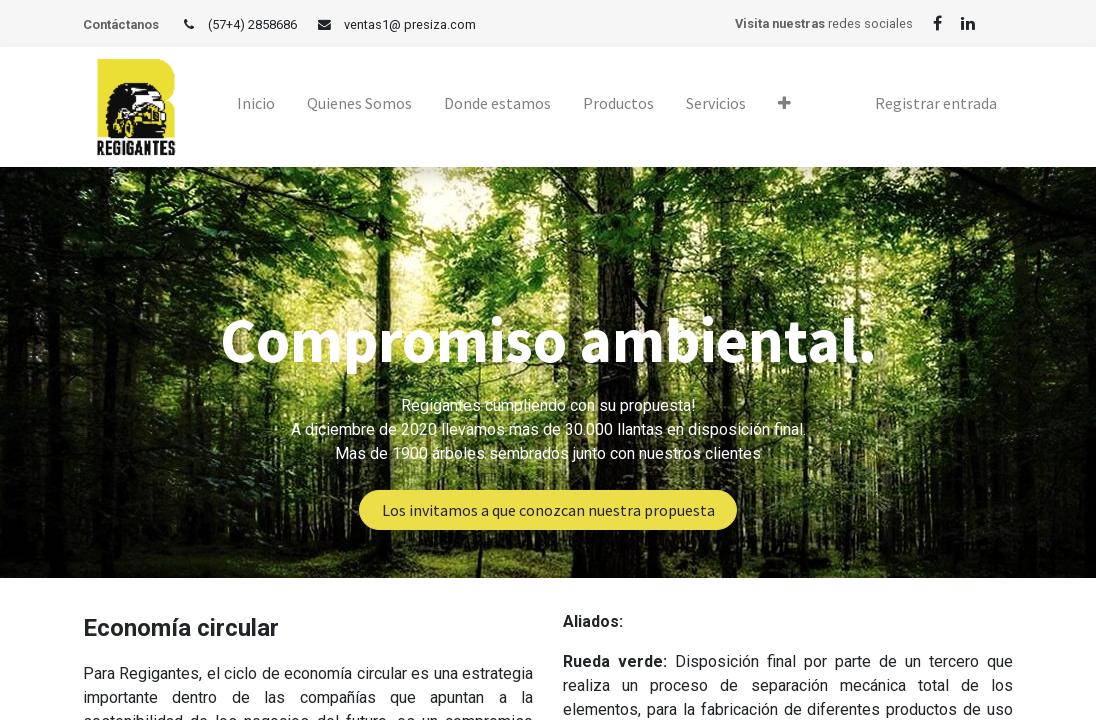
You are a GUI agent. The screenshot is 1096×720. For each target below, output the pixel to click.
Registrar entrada (936, 103)
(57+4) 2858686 (252, 24)
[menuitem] (256, 107)
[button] (784, 107)
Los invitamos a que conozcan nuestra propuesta (548, 510)
